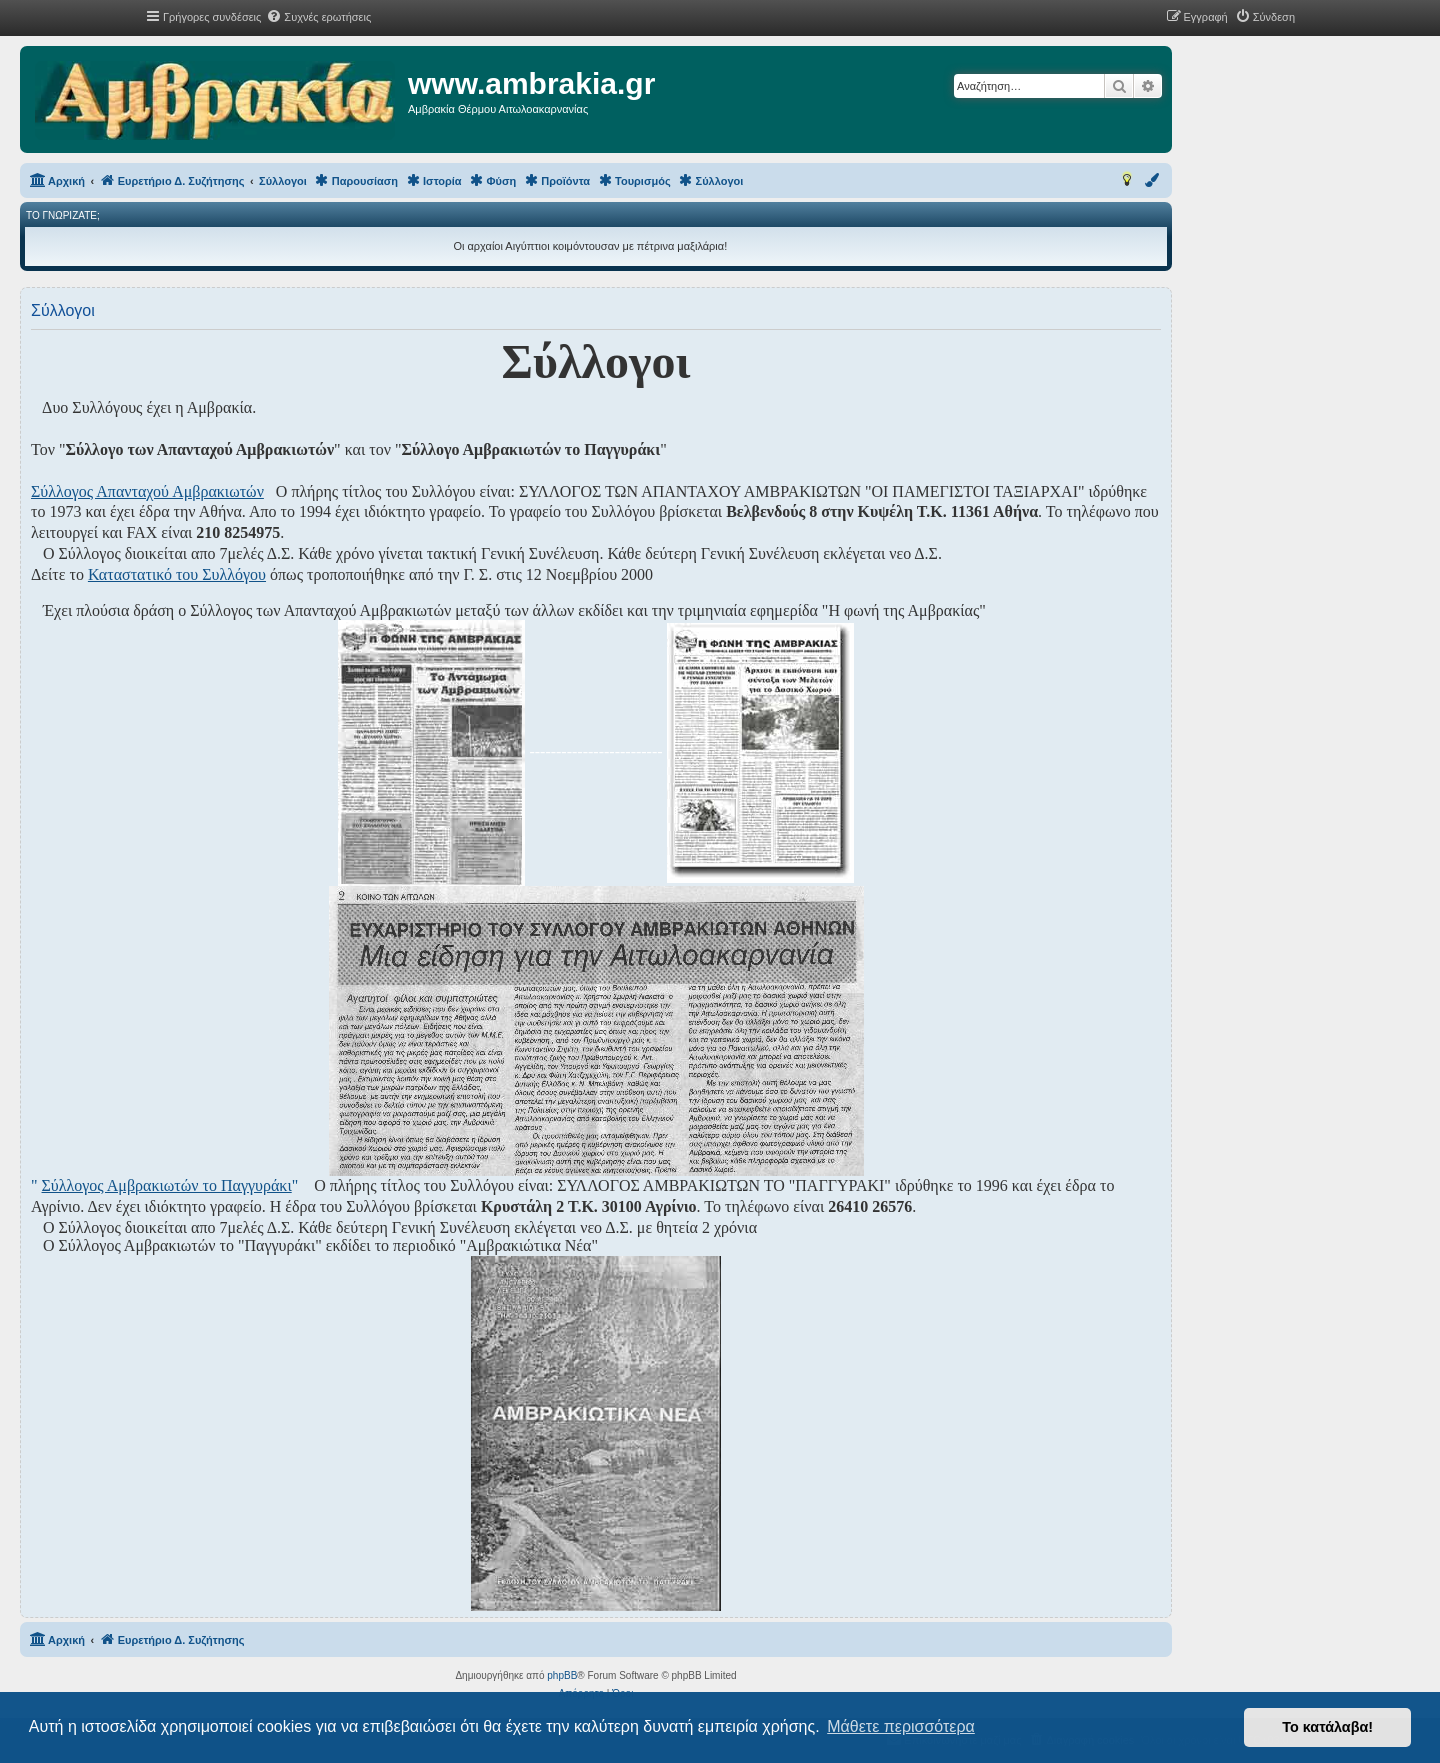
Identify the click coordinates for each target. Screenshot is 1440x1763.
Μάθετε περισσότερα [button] (901, 1726)
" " (164, 1185)
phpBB (562, 1675)
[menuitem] (318, 17)
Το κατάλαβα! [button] (1327, 1727)
